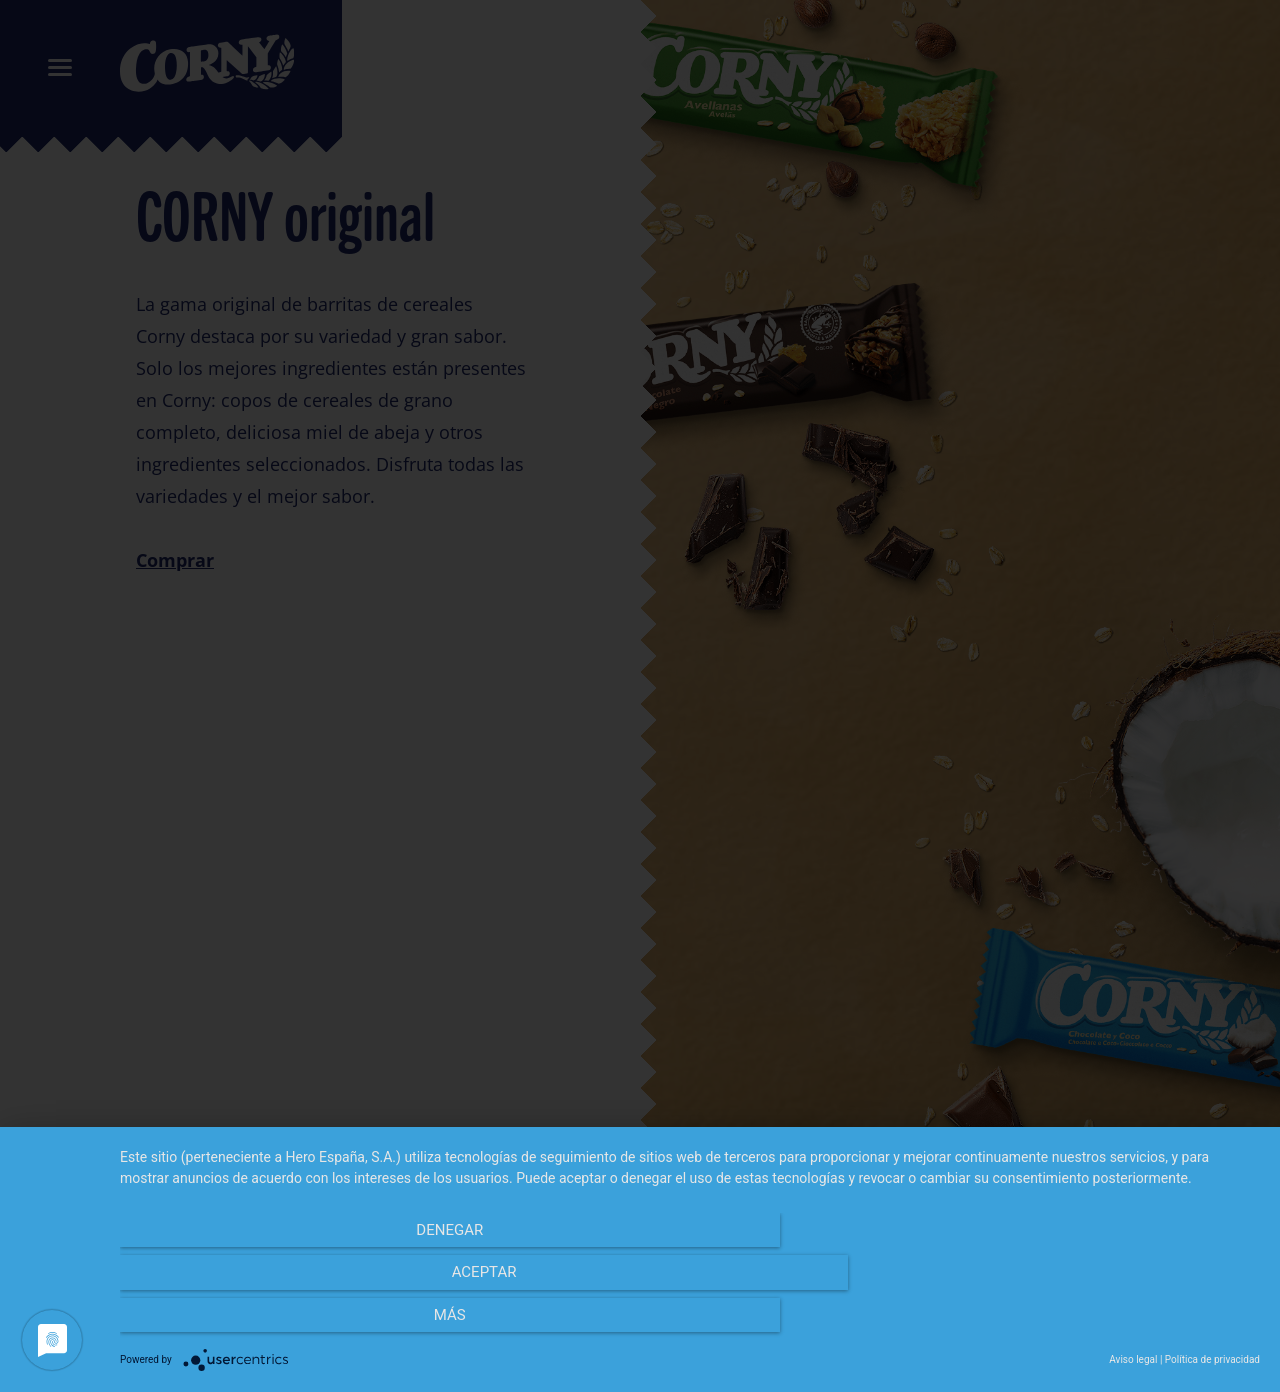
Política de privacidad (1212, 1359)
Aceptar (690, 1323)
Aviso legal (1133, 1359)
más (1089, 1323)
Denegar (291, 1323)
